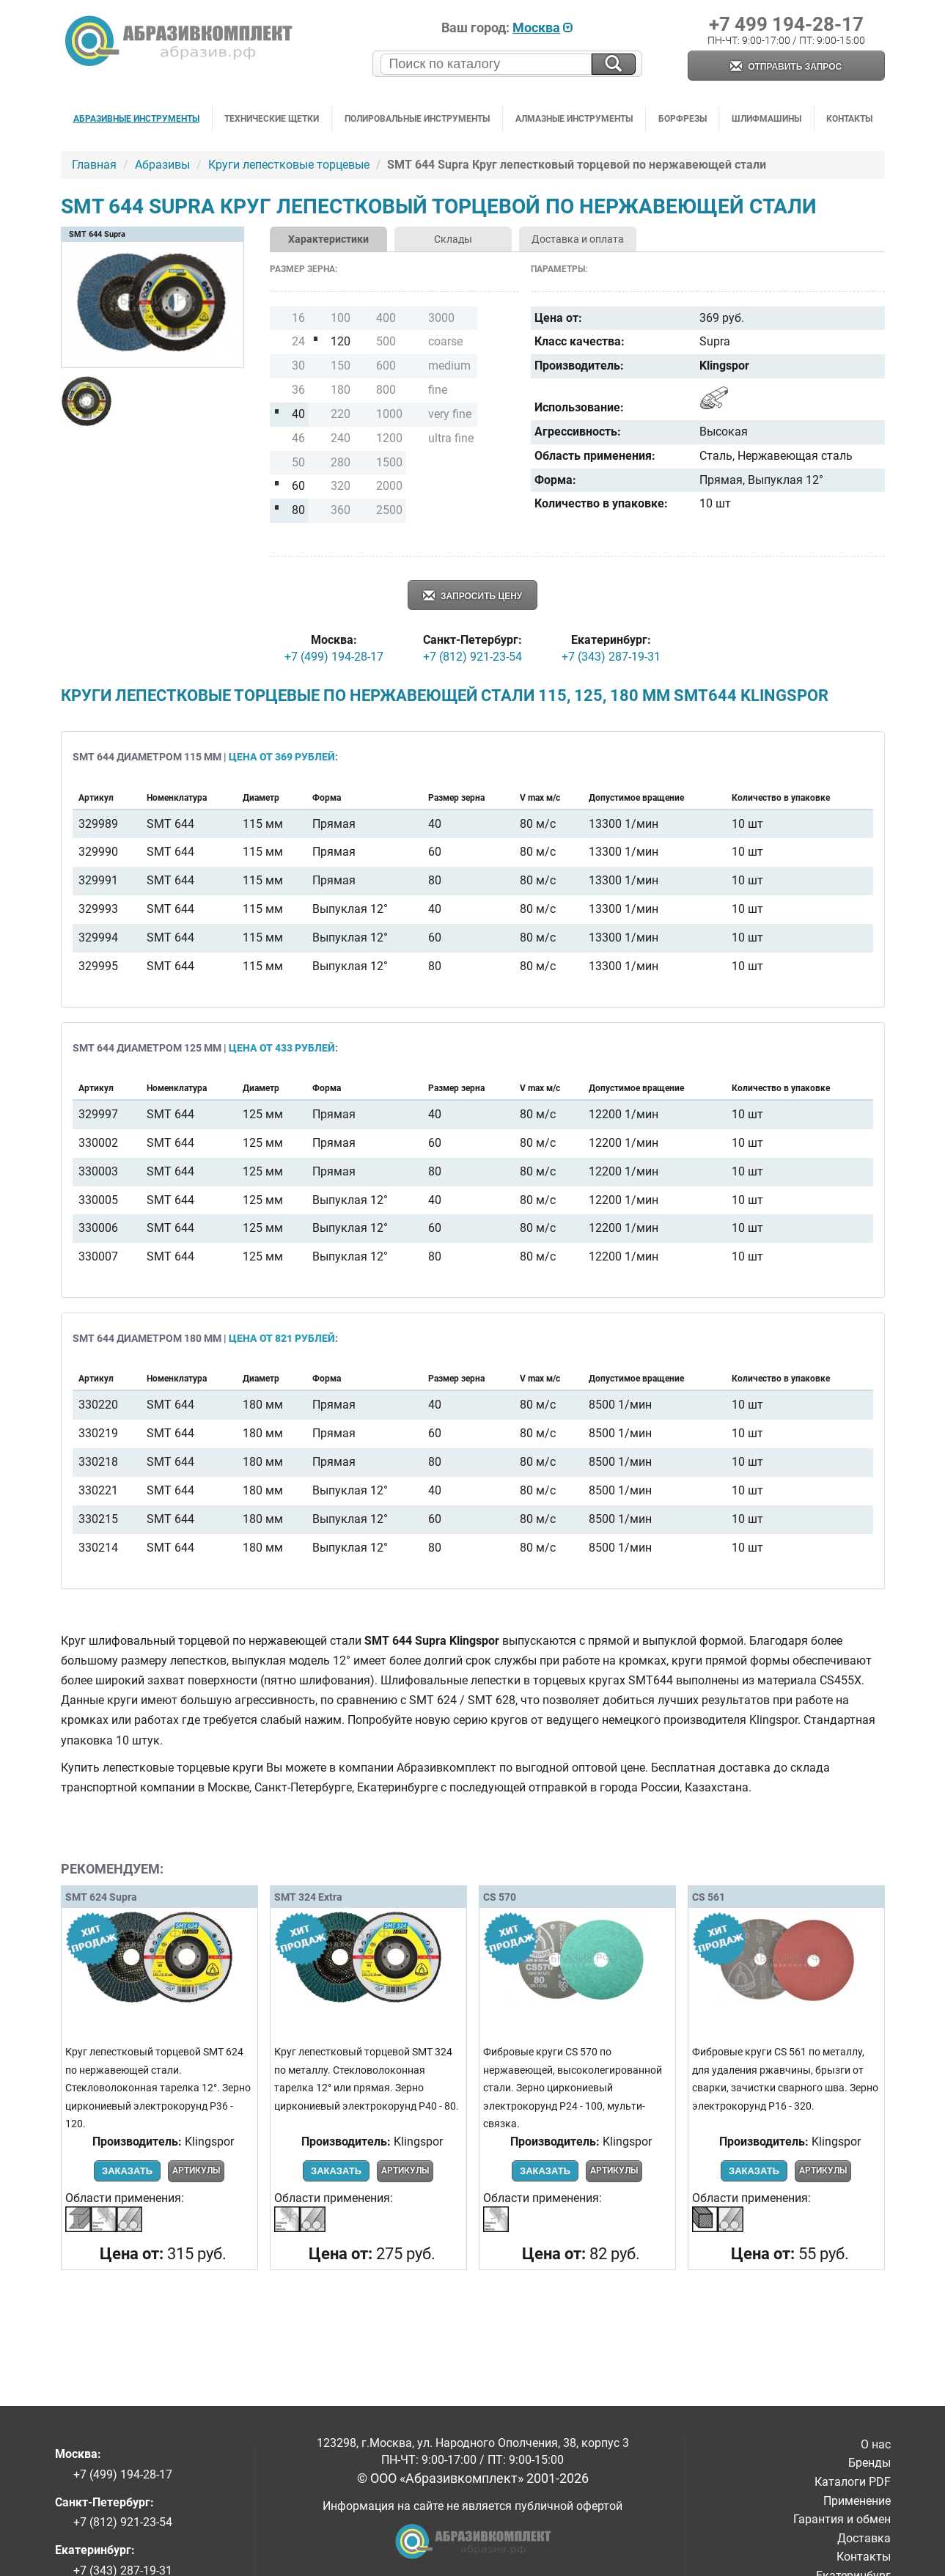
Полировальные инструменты (417, 119)
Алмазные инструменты (574, 119)
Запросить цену (473, 596)
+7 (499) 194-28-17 (333, 657)
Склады (453, 239)
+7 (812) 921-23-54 (472, 657)
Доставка (864, 2538)
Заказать (127, 2170)
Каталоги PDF (853, 2482)
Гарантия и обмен (842, 2519)
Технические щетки (271, 119)
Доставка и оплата (578, 239)
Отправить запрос (786, 67)
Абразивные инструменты (136, 119)
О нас (876, 2444)
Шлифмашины (766, 119)
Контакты (849, 119)
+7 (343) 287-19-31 (611, 657)
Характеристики (328, 239)
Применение (857, 2501)
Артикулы (196, 2170)
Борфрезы (682, 119)
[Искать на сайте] (614, 64)
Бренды (869, 2463)
